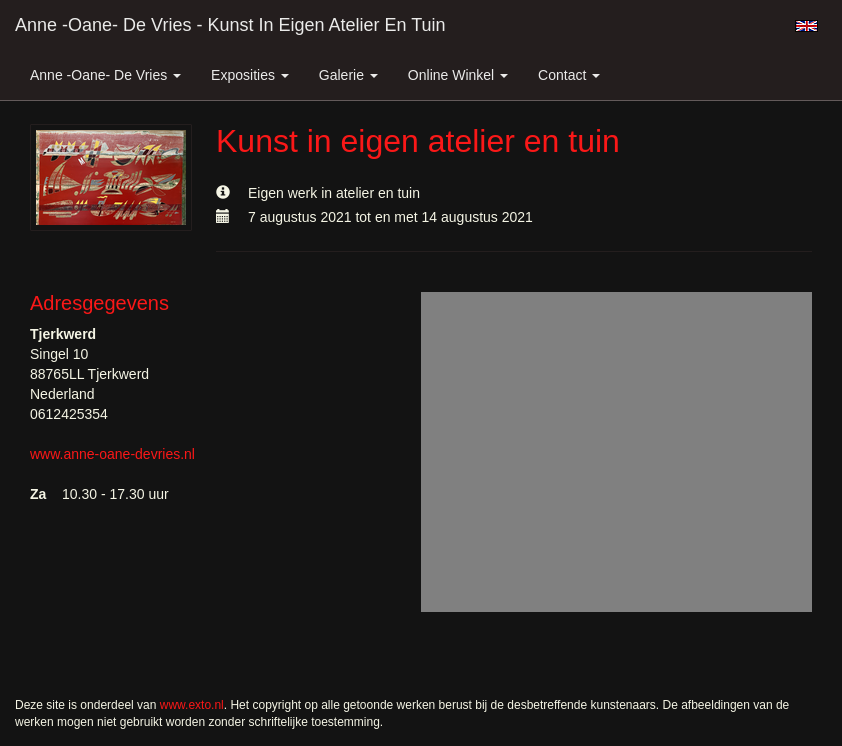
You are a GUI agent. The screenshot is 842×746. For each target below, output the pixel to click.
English (806, 26)
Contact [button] (569, 75)
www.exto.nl (192, 705)
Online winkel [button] (458, 75)
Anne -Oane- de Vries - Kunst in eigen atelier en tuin (230, 25)
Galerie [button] (348, 75)
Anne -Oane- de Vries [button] (105, 75)
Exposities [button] (250, 75)
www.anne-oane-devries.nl (112, 454)
